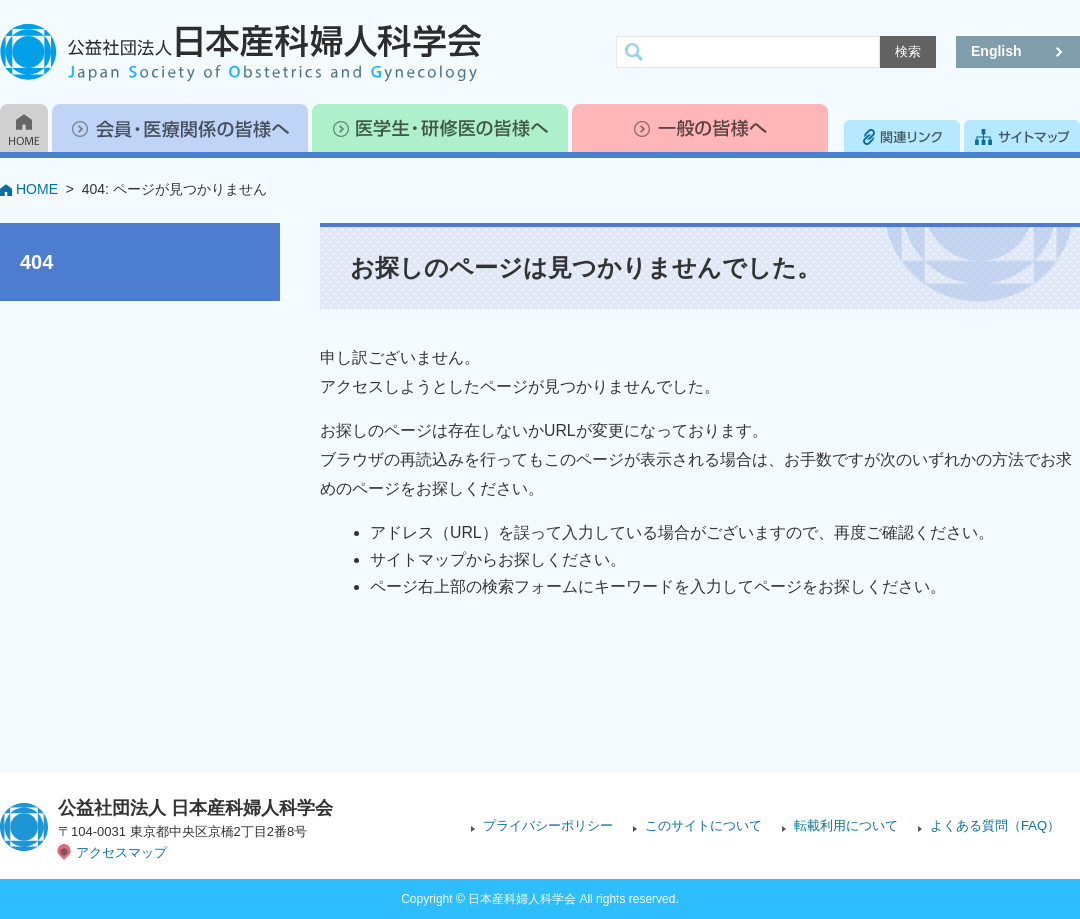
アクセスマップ (121, 852)
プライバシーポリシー (548, 825)
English (996, 51)
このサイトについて (703, 825)
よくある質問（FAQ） (995, 825)
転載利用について (846, 825)
